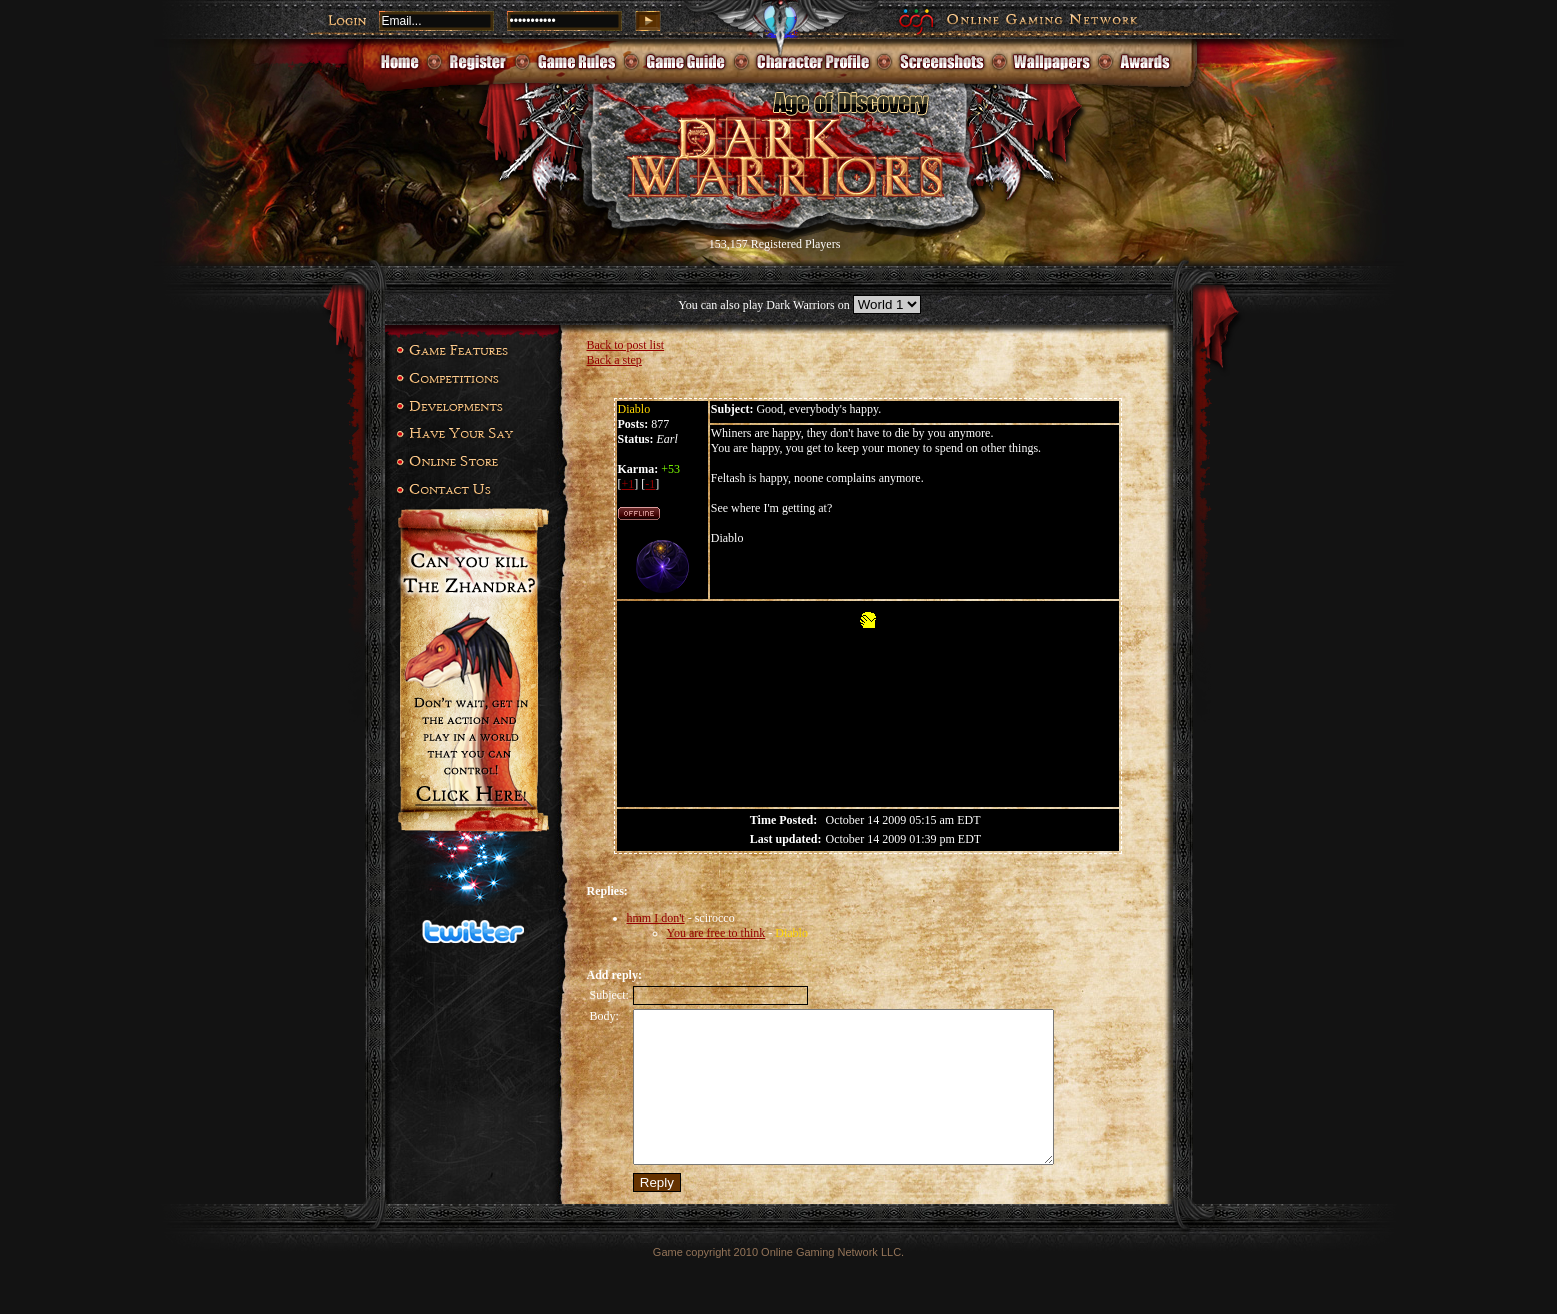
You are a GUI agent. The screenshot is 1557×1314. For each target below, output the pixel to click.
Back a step (614, 360)
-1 (650, 484)
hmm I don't (656, 918)
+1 (628, 484)
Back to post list (626, 345)
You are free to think (716, 933)
